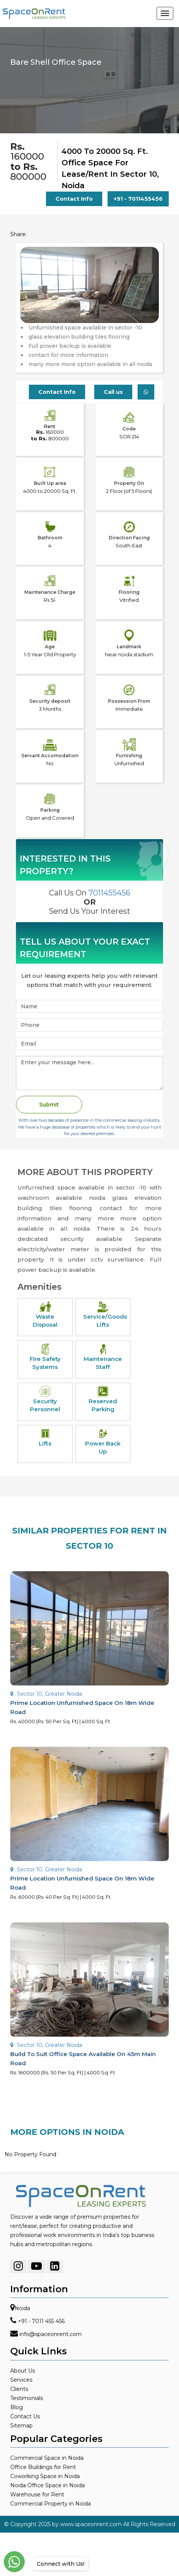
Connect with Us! (58, 2563)
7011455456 (109, 892)
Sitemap (21, 2425)
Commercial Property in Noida (50, 2503)
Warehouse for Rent (37, 2494)
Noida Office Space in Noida (47, 2485)
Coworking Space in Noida (45, 2476)
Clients (19, 2389)
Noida (22, 2308)
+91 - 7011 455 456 (41, 2321)
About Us (22, 2370)
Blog (16, 2407)
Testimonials (26, 2398)
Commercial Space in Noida (47, 2457)
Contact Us (25, 2416)
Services (21, 2379)
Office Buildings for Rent (43, 2467)
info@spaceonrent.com (50, 2334)
